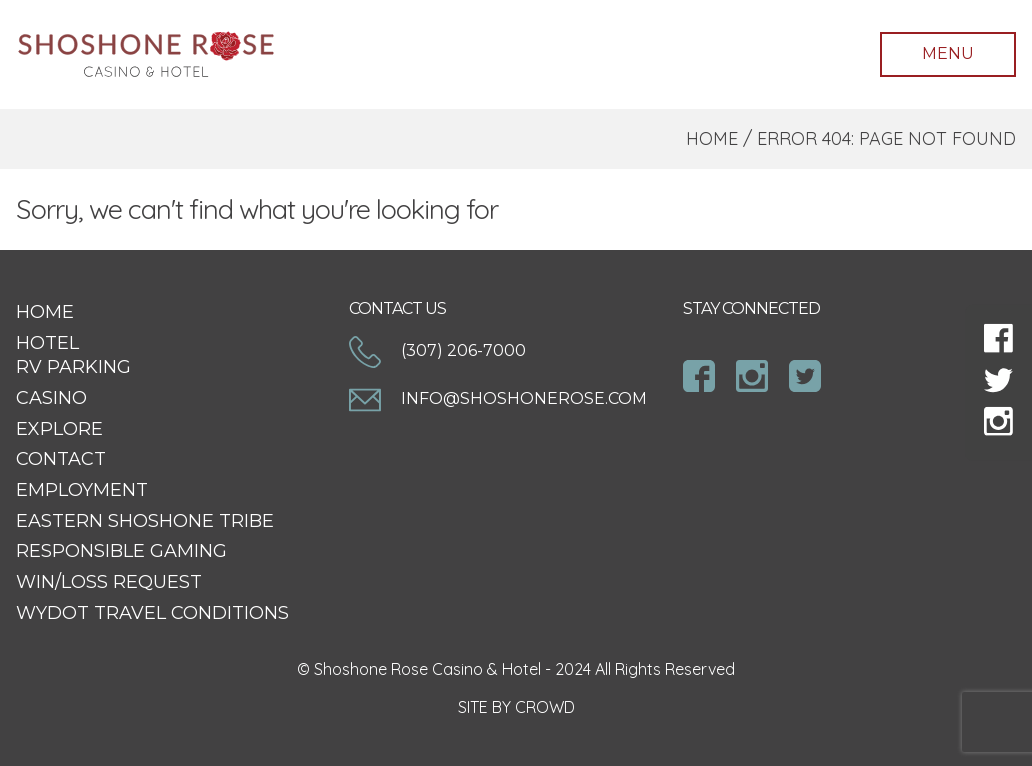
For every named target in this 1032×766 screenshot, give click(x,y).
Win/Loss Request (109, 582)
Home (712, 138)
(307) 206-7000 (437, 350)
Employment (82, 490)
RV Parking (73, 367)
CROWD (545, 707)
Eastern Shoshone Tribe (145, 521)
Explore (59, 429)
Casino (51, 398)
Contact (61, 459)
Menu (948, 53)
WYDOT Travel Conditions (152, 613)
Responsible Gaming (121, 551)
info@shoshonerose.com (498, 398)
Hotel (47, 343)
